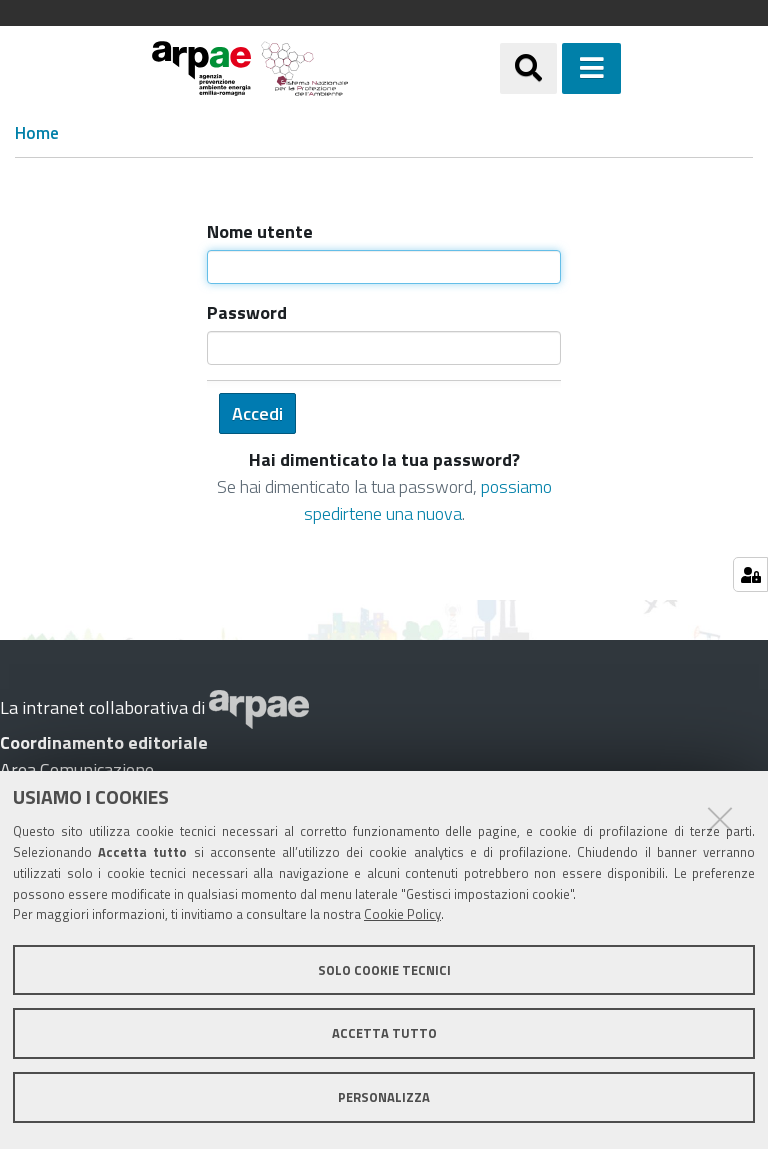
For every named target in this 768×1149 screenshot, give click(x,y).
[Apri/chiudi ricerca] (528, 68)
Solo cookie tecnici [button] (384, 970)
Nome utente (260, 231)
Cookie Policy (402, 914)
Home (37, 133)
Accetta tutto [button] (384, 1033)
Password (247, 312)
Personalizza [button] (384, 1097)
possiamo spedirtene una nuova (428, 500)
